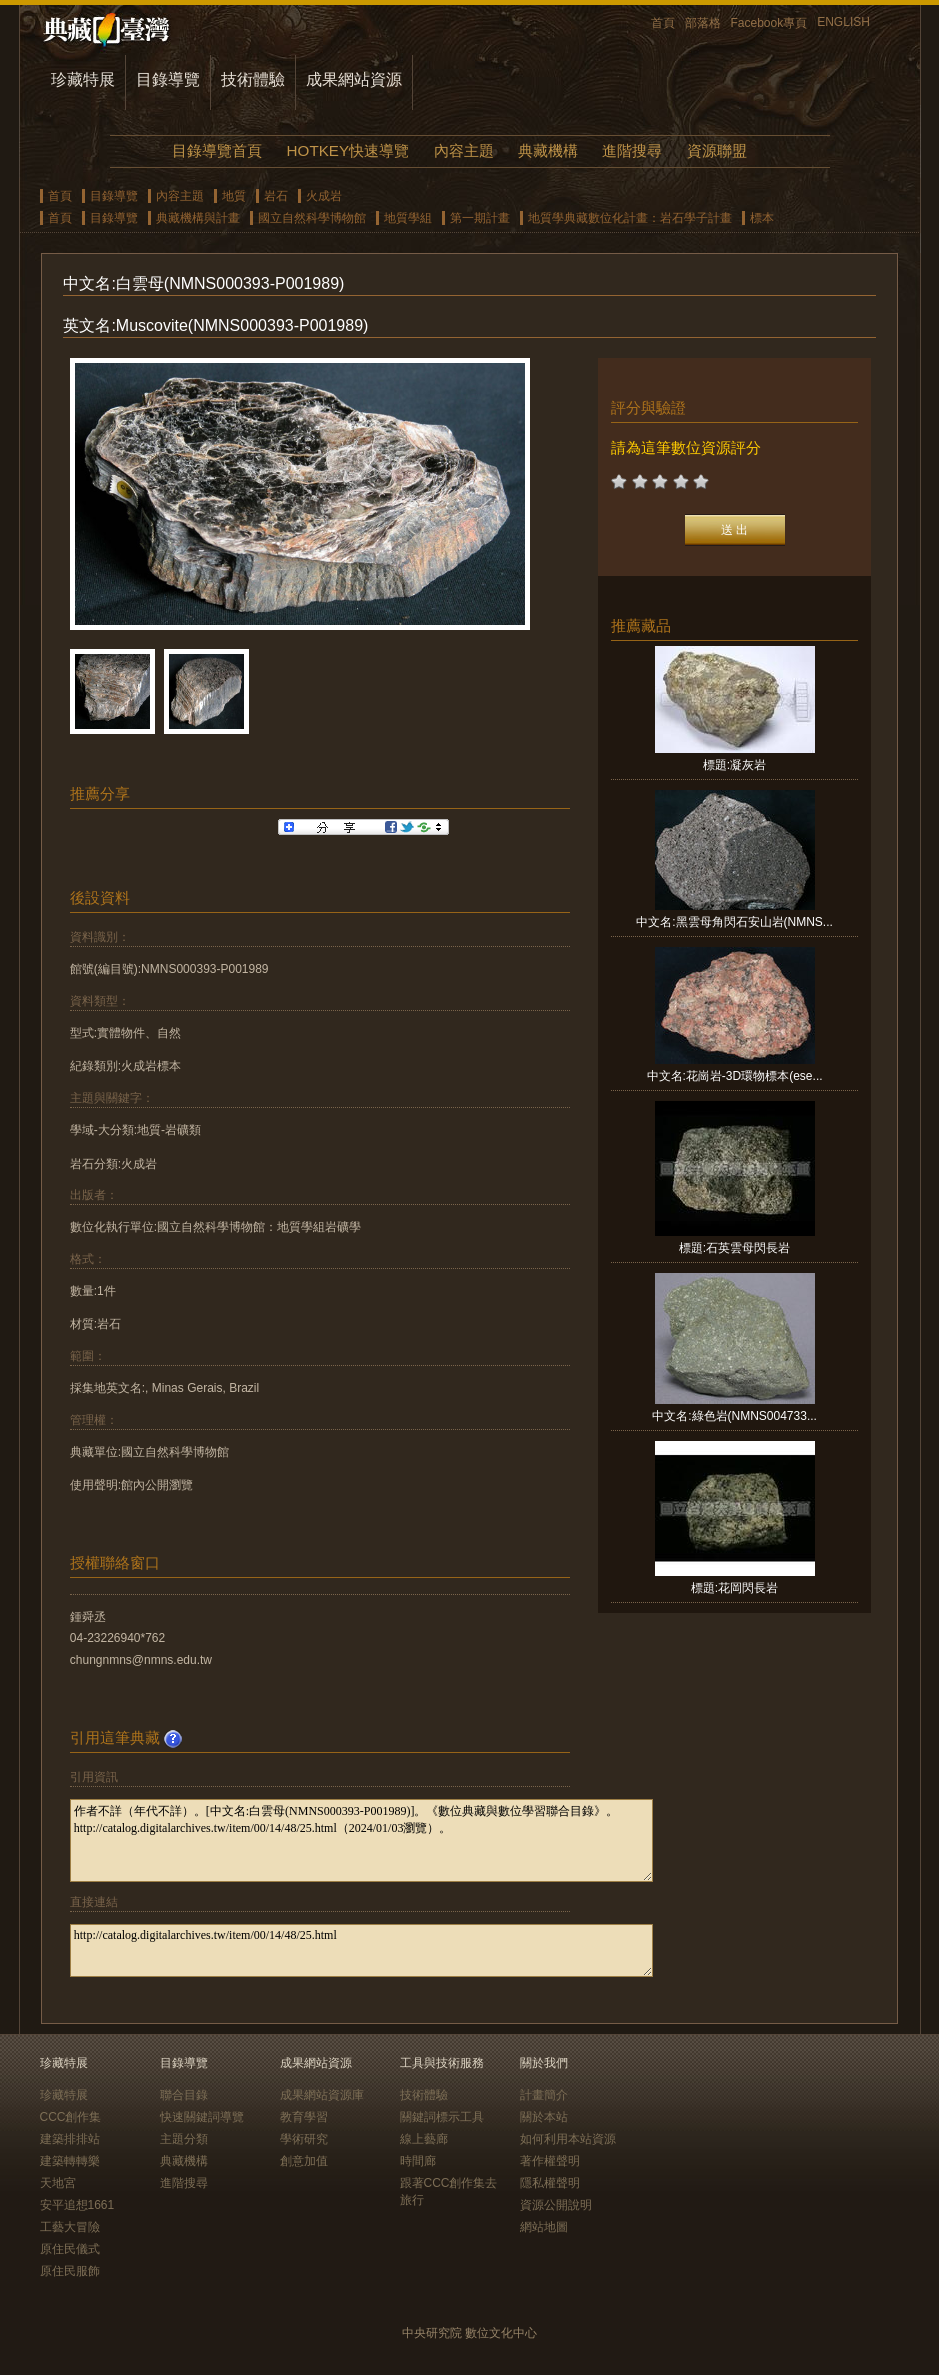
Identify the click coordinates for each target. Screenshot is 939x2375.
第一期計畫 (480, 218)
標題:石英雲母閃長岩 (734, 1248)
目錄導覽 (168, 79)
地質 (234, 196)
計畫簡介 (544, 2095)
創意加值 (304, 2161)
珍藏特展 (83, 79)
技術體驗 (253, 79)
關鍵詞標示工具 (442, 2117)
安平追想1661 (77, 2205)
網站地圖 (544, 2227)
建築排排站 (70, 2139)
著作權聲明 (550, 2161)
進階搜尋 (632, 150)
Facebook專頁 (769, 23)
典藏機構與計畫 (198, 218)
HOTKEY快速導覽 (348, 150)
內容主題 (464, 150)
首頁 (663, 23)
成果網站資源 (354, 79)
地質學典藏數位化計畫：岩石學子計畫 (630, 218)
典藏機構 (548, 150)
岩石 (276, 196)
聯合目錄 (184, 2095)
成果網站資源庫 (322, 2095)
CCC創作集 (71, 2117)
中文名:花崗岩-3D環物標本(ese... (735, 1076)
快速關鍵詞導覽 (202, 2117)
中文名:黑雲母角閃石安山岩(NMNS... (734, 922)
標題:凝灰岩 (734, 765)
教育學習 (304, 2117)
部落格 (703, 23)
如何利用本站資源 (568, 2139)
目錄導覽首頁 (217, 150)
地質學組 (408, 218)
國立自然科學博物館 (312, 218)
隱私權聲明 (550, 2183)
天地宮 (58, 2183)
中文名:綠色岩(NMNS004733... (734, 1416)
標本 (762, 218)
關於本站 (544, 2117)
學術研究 (304, 2139)
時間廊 (418, 2161)
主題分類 (184, 2139)
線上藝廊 (424, 2139)
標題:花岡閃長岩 (734, 1588)
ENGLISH (843, 22)
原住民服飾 (70, 2271)
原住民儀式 (70, 2249)
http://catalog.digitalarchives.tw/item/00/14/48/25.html (361, 1950)
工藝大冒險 (70, 2227)
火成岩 (324, 196)
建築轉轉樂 (70, 2161)
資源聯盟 (717, 150)
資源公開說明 (556, 2205)
